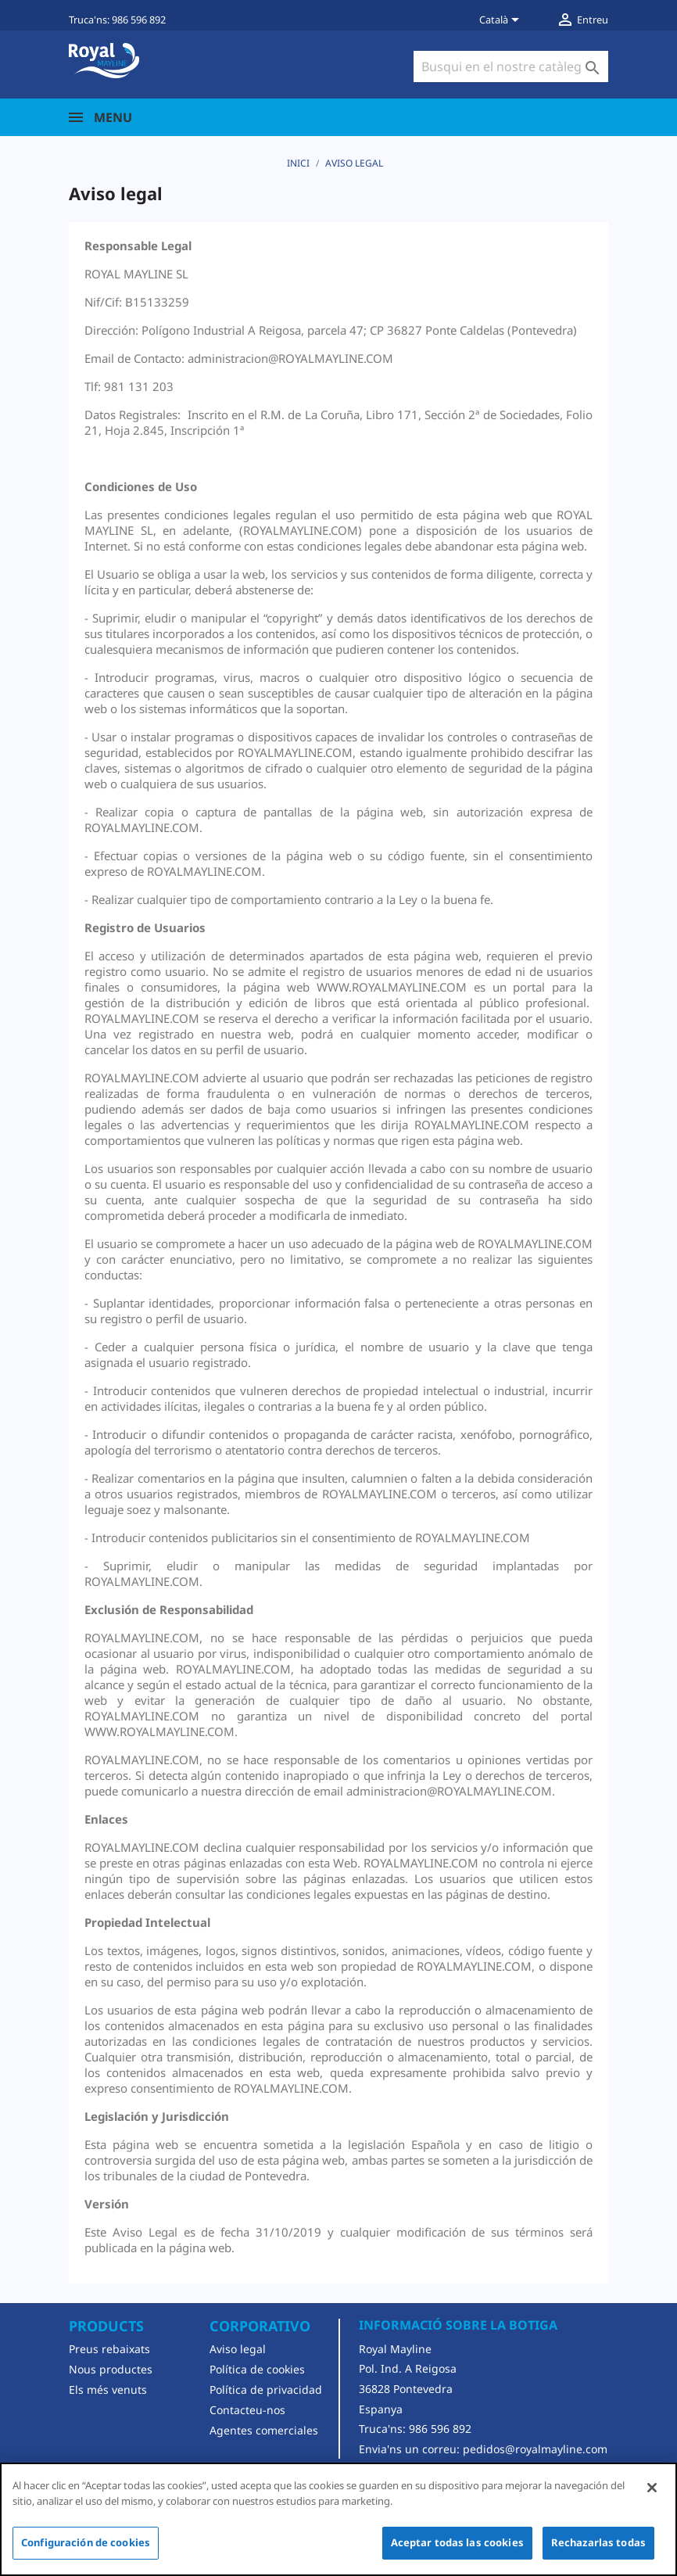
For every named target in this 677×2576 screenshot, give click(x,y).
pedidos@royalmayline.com (535, 2448)
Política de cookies (257, 2369)
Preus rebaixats (109, 2348)
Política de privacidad (266, 2389)
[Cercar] (511, 66)
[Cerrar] (652, 2487)
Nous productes (110, 2369)
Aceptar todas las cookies (457, 2542)
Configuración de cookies (85, 2542)
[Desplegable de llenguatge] (502, 21)
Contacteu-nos (247, 2409)
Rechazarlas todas (598, 2542)
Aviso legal (238, 2348)
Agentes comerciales (264, 2430)
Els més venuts (108, 2389)
